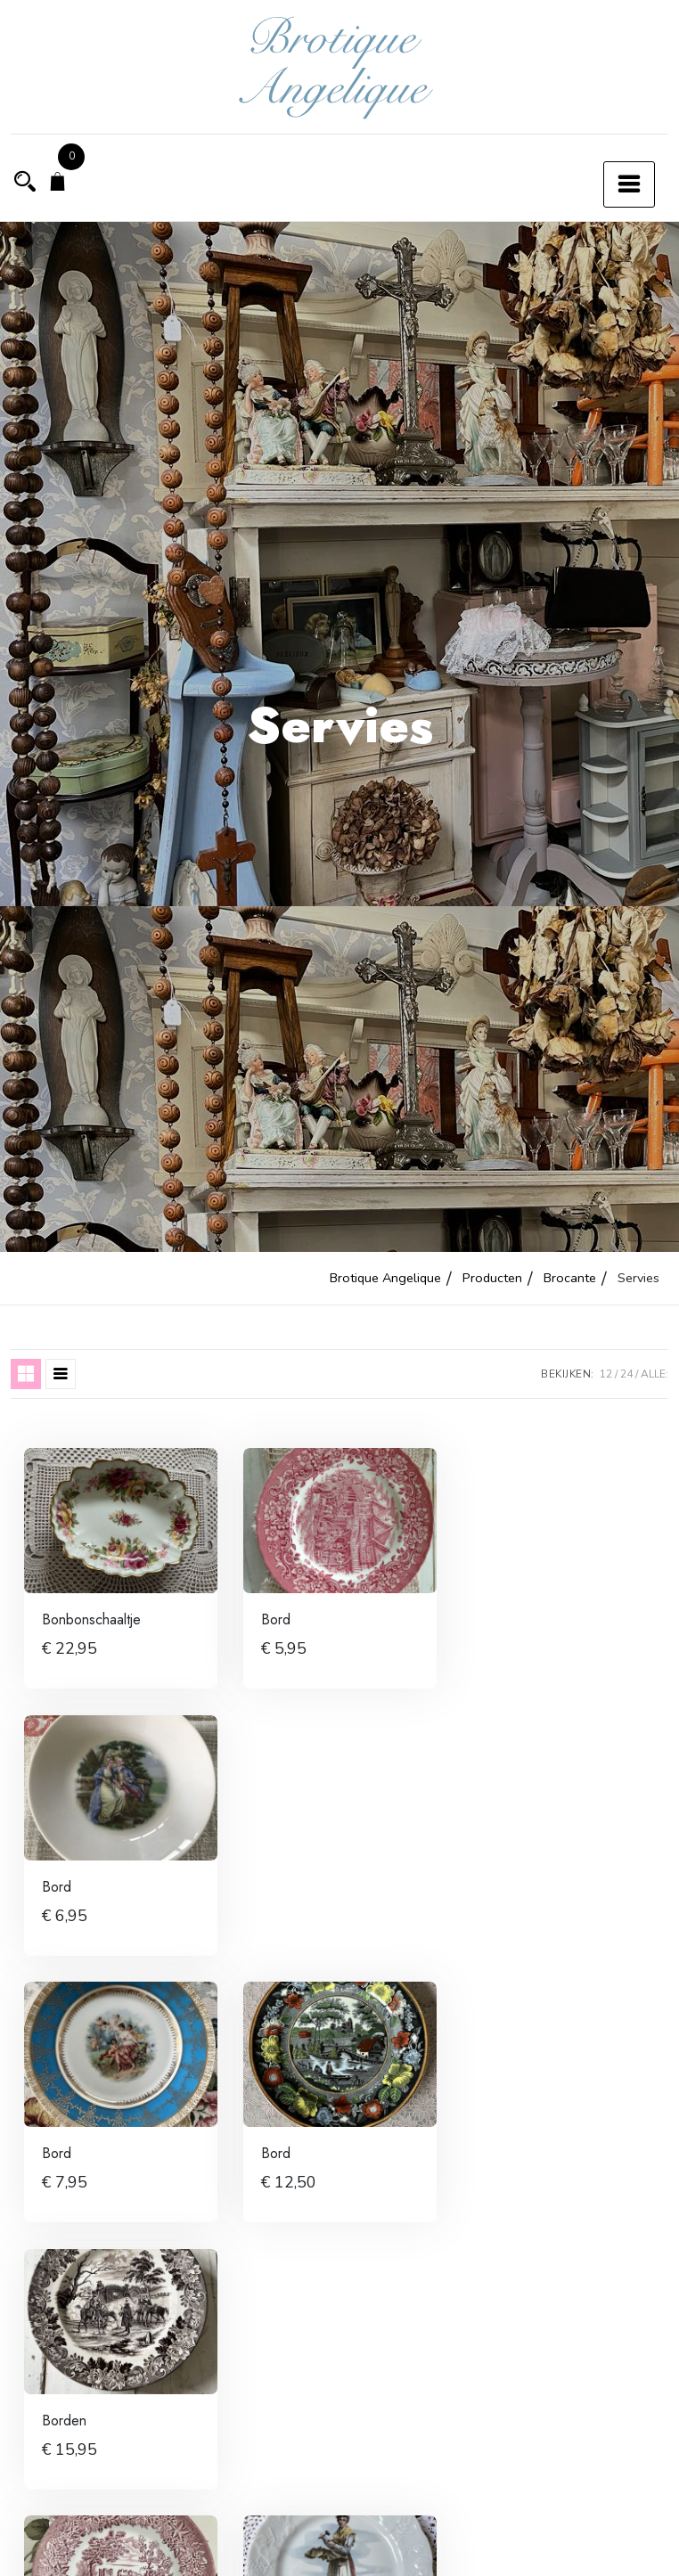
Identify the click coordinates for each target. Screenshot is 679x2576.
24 (626, 1374)
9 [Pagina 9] (427, 2552)
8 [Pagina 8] (380, 2552)
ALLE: (654, 1374)
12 (606, 1374)
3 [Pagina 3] (237, 2552)
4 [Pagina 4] (285, 2552)
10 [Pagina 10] (479, 2552)
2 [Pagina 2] (190, 2552)
